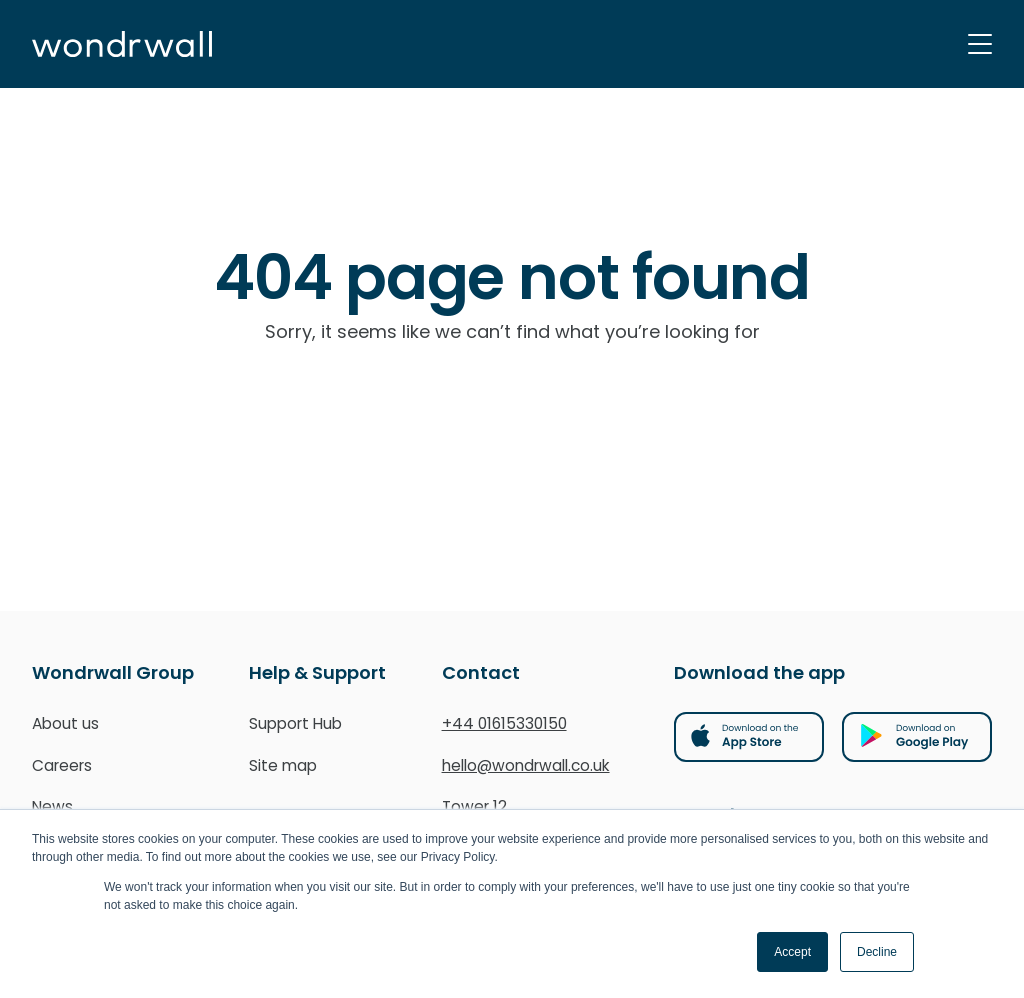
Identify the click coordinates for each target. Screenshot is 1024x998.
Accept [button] (792, 952)
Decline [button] (877, 952)
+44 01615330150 (504, 723)
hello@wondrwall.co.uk (526, 765)
